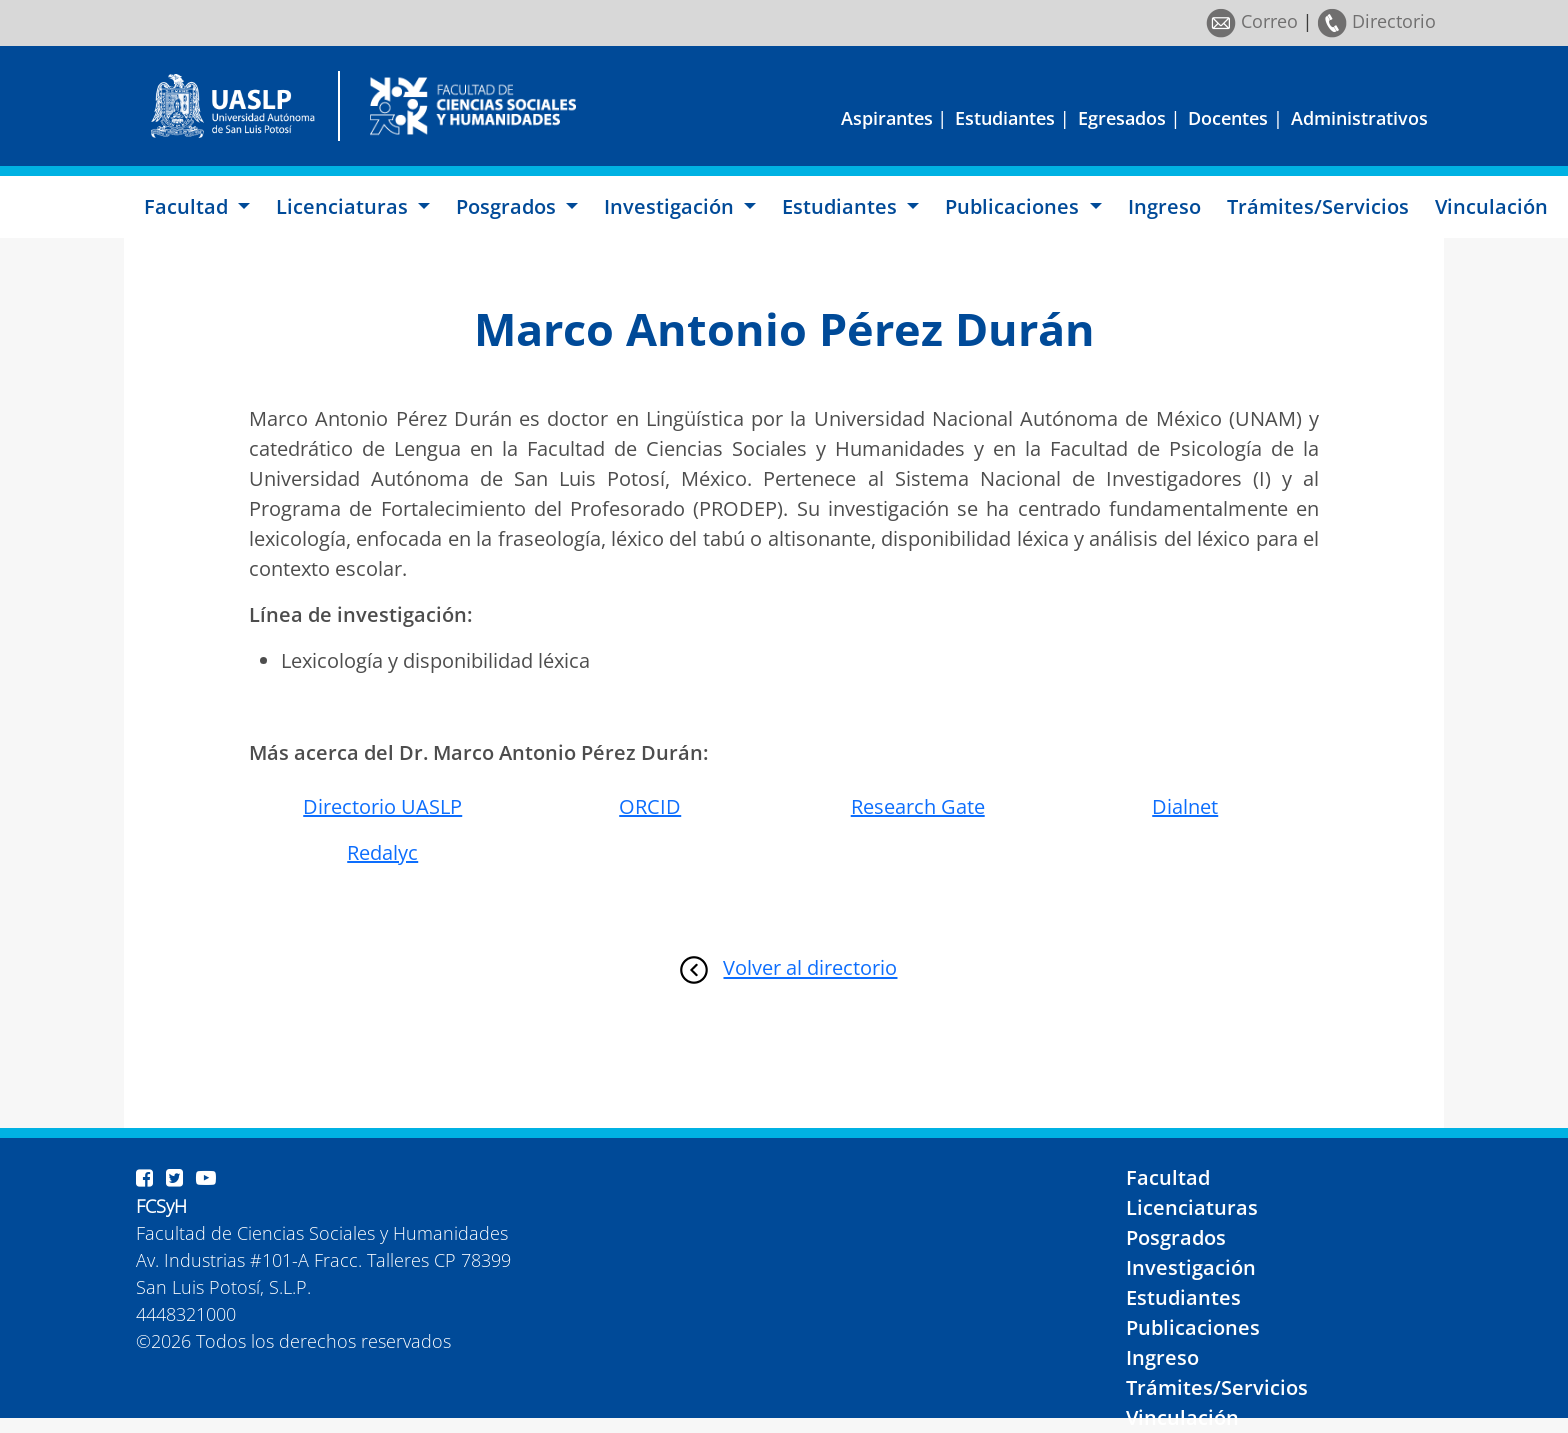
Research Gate (918, 806)
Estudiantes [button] (842, 206)
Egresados (1122, 118)
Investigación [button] (671, 206)
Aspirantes (887, 118)
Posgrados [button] (508, 206)
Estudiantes (1005, 118)
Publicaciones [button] (1014, 206)
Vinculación (1491, 206)
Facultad (1168, 1177)
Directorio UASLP (382, 806)
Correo (1252, 21)
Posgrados (1176, 1237)
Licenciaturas (1192, 1207)
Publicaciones (1193, 1327)
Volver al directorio (810, 968)
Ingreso (1164, 206)
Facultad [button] (188, 206)
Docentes (1228, 118)
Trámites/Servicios (1318, 206)
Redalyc (382, 852)
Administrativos (1359, 118)
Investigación (1191, 1267)
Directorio (1376, 21)
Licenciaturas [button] (344, 206)
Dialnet (1185, 806)
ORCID (650, 806)
